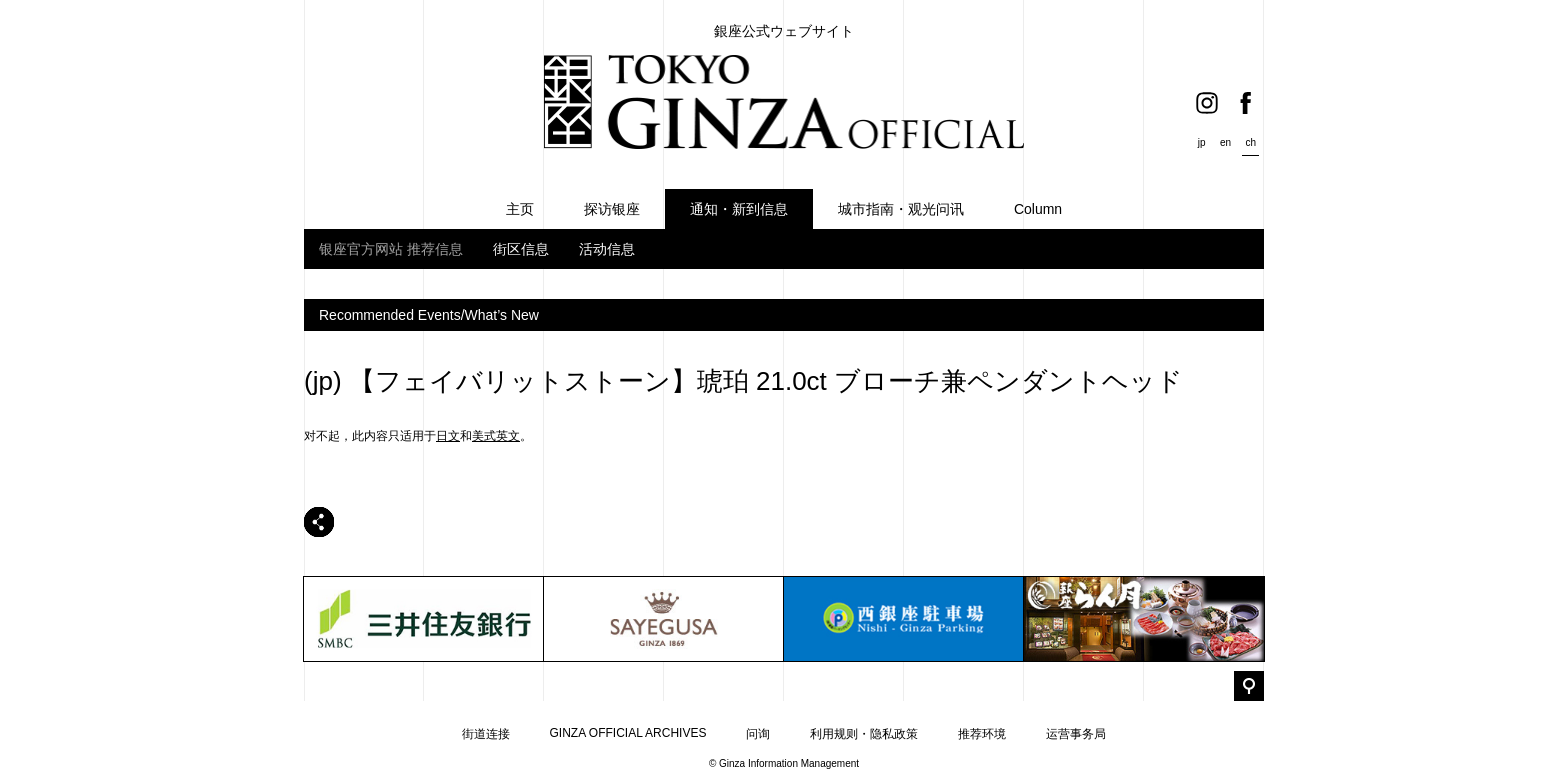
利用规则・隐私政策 (864, 734)
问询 (758, 734)
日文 (448, 436)
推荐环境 (982, 734)
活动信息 (607, 249)
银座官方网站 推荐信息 (391, 249)
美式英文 (496, 436)
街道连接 (486, 734)
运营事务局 (1076, 734)
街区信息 (521, 249)
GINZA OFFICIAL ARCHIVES (628, 733)
